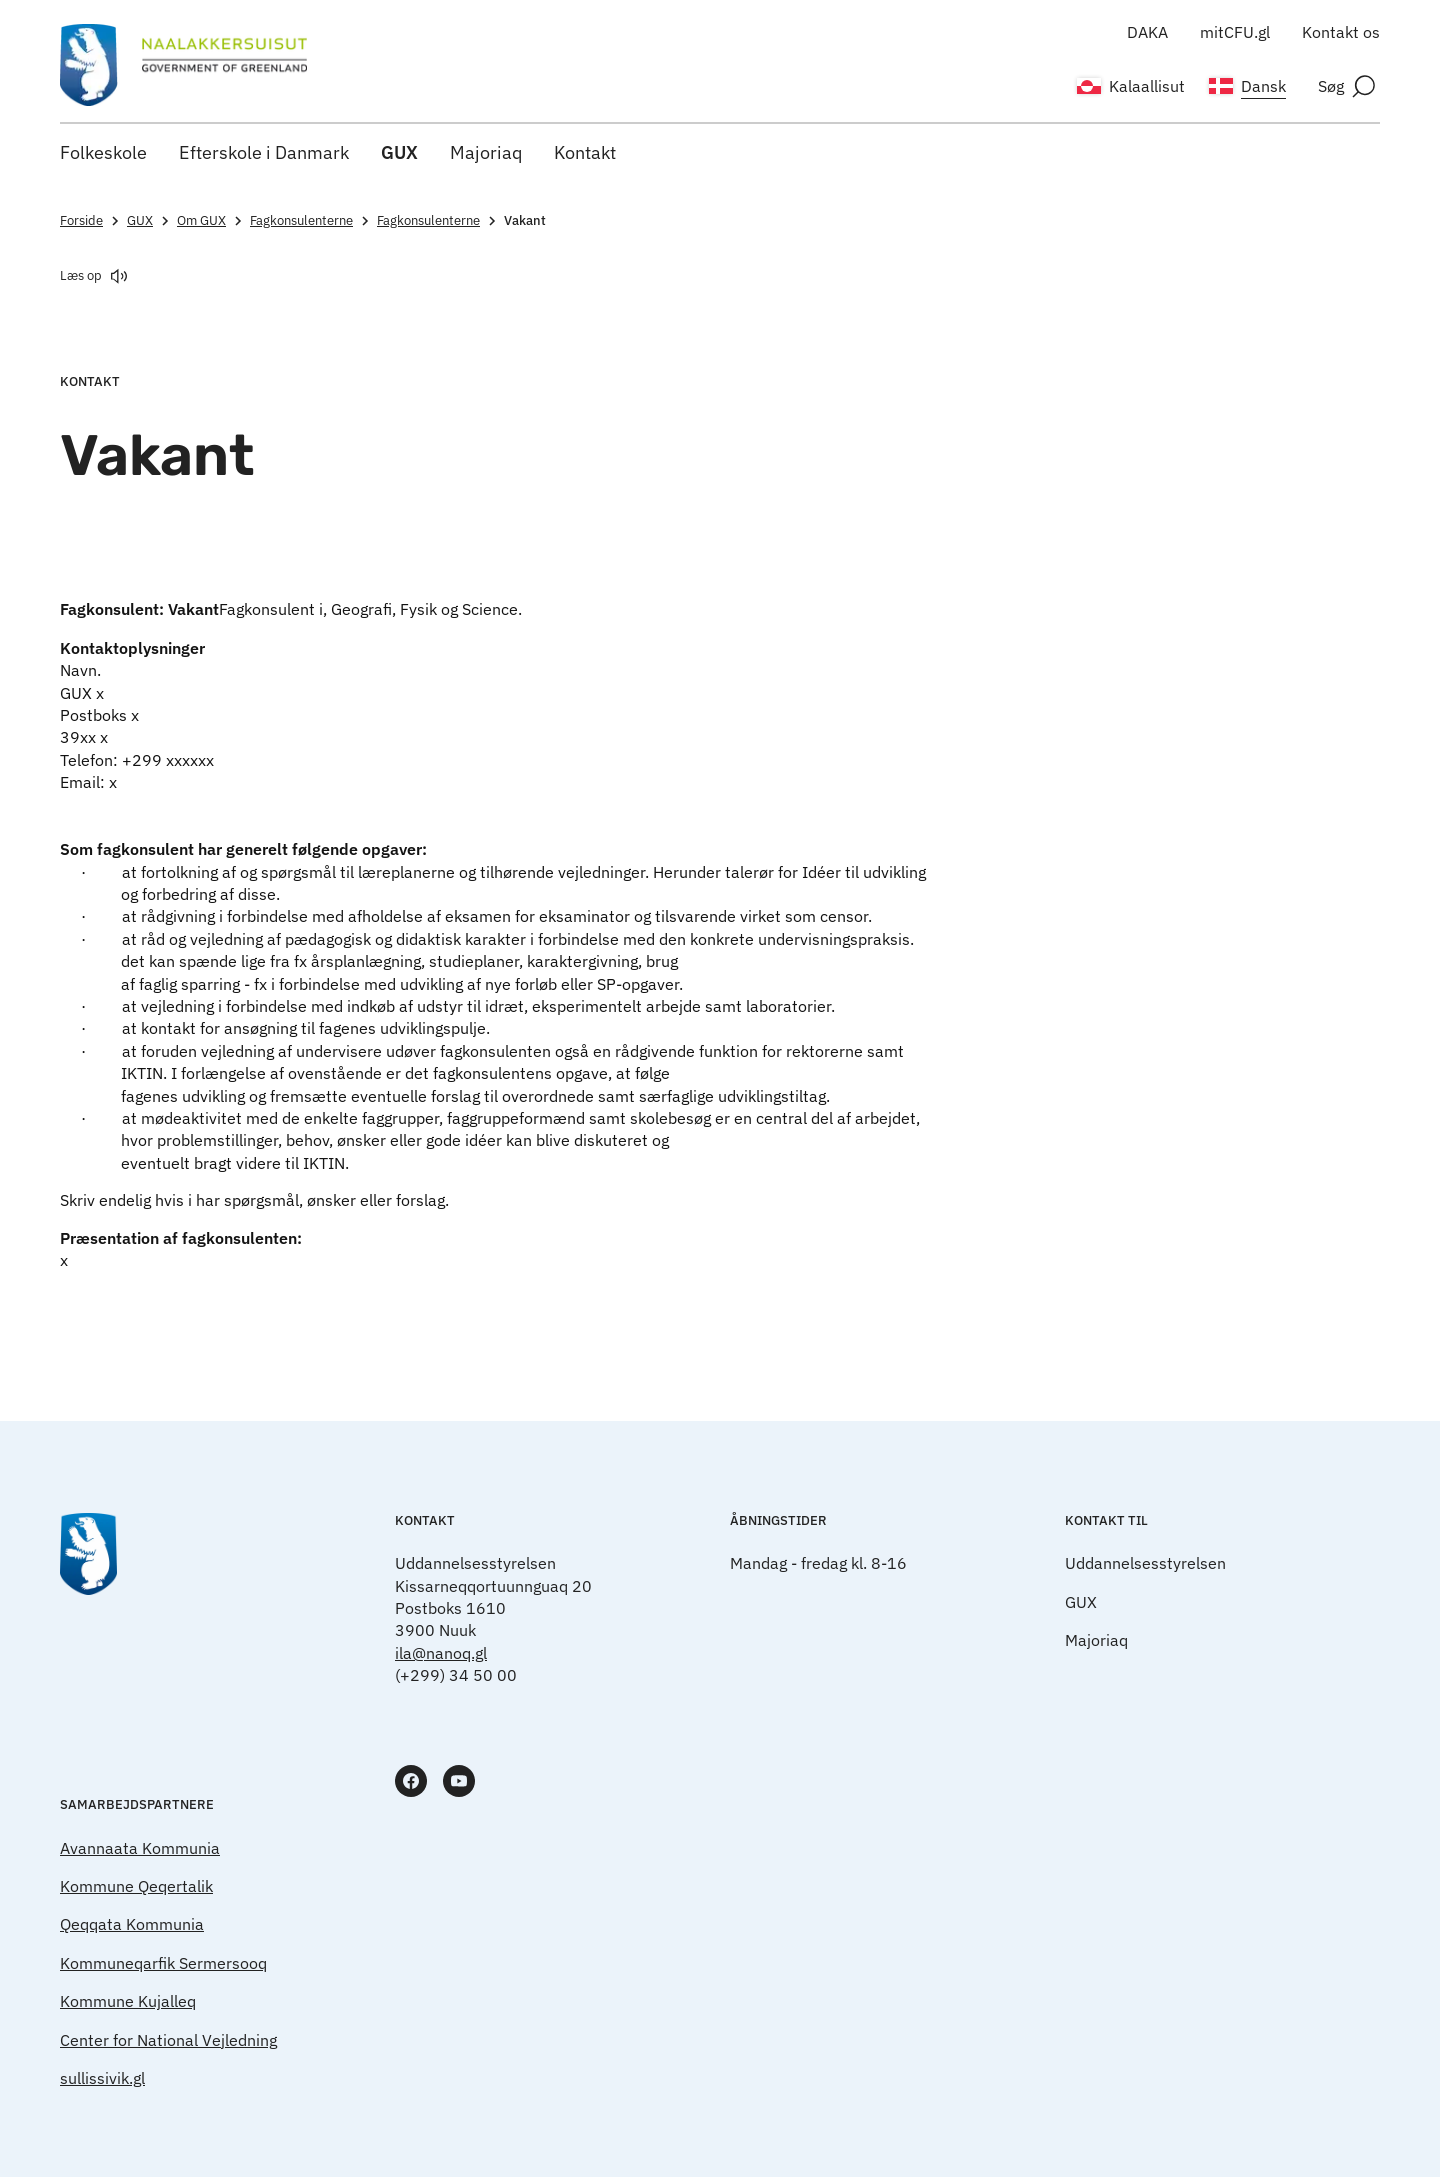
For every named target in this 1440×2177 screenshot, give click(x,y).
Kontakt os (1341, 32)
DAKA (1147, 32)
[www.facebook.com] (411, 1781)
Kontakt (585, 152)
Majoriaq (486, 152)
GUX (399, 152)
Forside (91, 220)
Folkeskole (103, 152)
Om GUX (211, 220)
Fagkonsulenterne (311, 220)
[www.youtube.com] (459, 1781)
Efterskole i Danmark (264, 152)
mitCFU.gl (1235, 32)
